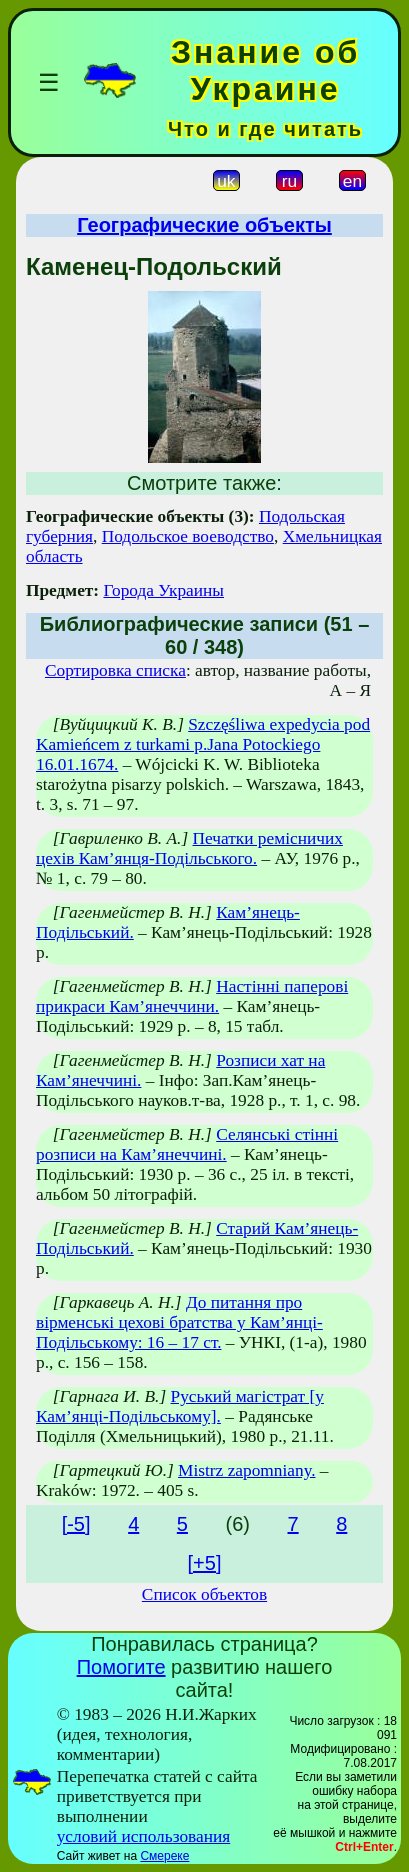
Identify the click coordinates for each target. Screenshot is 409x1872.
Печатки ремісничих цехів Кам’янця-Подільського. (189, 848)
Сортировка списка (115, 670)
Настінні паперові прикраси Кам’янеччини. (192, 996)
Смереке (164, 1856)
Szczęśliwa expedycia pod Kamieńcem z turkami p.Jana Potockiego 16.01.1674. (203, 744)
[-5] (76, 1524)
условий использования (144, 1836)
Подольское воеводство (188, 536)
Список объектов (204, 1594)
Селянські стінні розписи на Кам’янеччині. (187, 1144)
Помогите (121, 1667)
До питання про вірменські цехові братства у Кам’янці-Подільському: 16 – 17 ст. (179, 1322)
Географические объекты (204, 225)
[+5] (205, 1563)
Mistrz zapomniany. (246, 1470)
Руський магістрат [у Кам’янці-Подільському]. (180, 1406)
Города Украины (163, 590)
